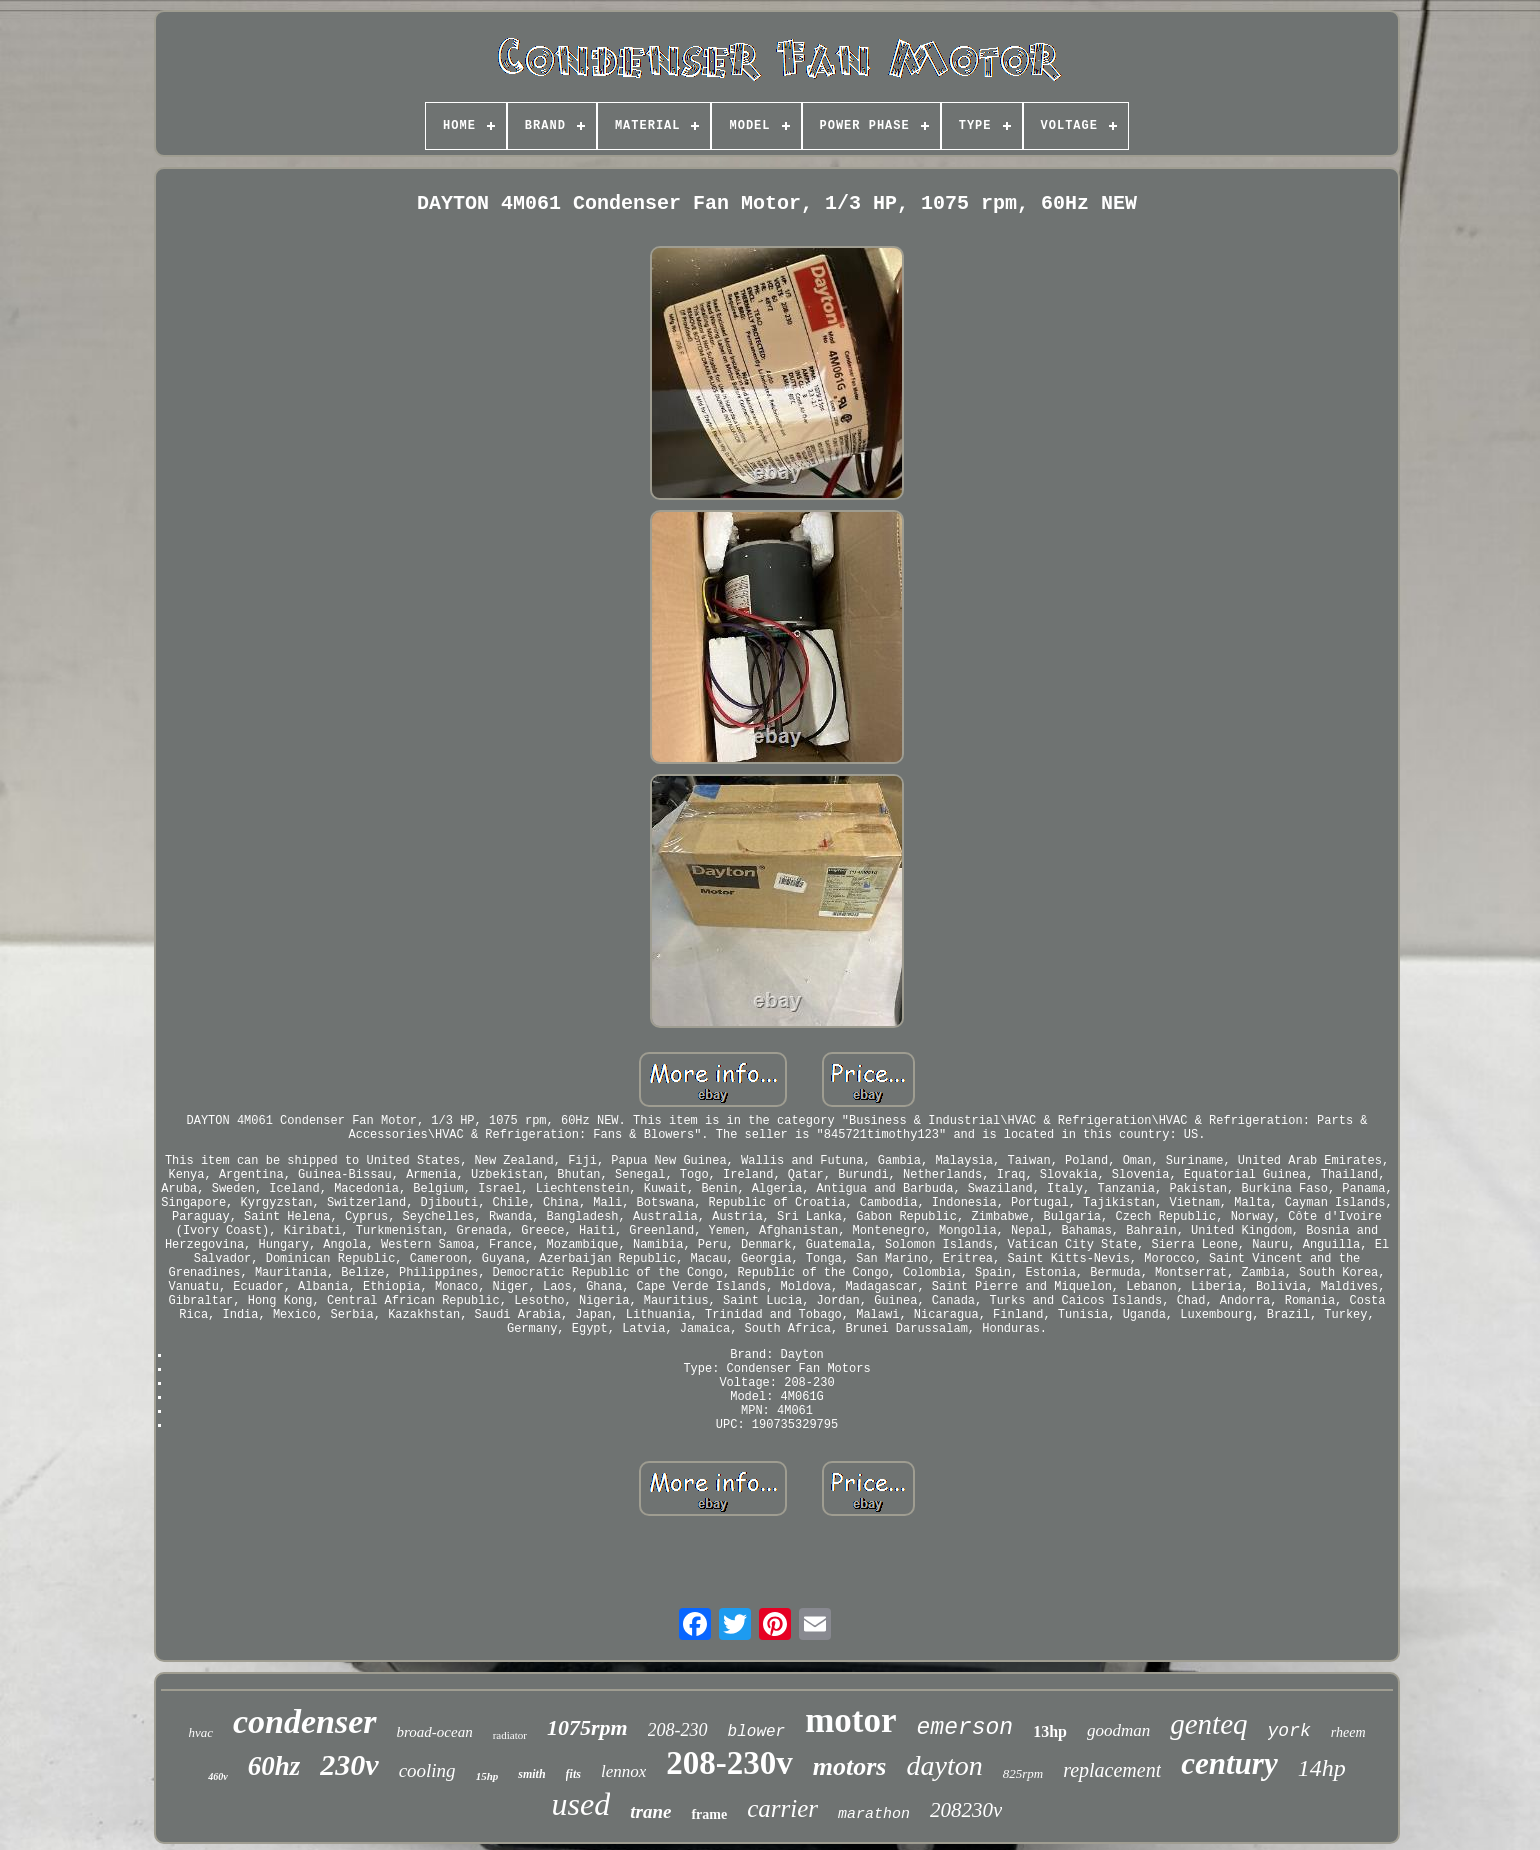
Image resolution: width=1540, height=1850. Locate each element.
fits (573, 1774)
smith (531, 1774)
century (1229, 1763)
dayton (944, 1765)
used (581, 1804)
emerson (965, 1728)
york (1289, 1731)
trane (650, 1811)
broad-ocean (435, 1732)
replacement (1112, 1770)
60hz (274, 1766)
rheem (1348, 1732)
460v (217, 1776)
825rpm (1023, 1773)
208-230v (729, 1763)
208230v (966, 1810)
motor (850, 1720)
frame (709, 1814)
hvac (200, 1732)
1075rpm (587, 1727)
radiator (510, 1735)
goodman (1118, 1730)
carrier (782, 1808)
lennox (623, 1771)
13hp (1050, 1731)
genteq (1208, 1724)
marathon (874, 1814)
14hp (1322, 1768)
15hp (487, 1776)
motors (850, 1766)
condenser (305, 1721)
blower (757, 1732)
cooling (427, 1770)
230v (349, 1764)
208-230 (678, 1730)
